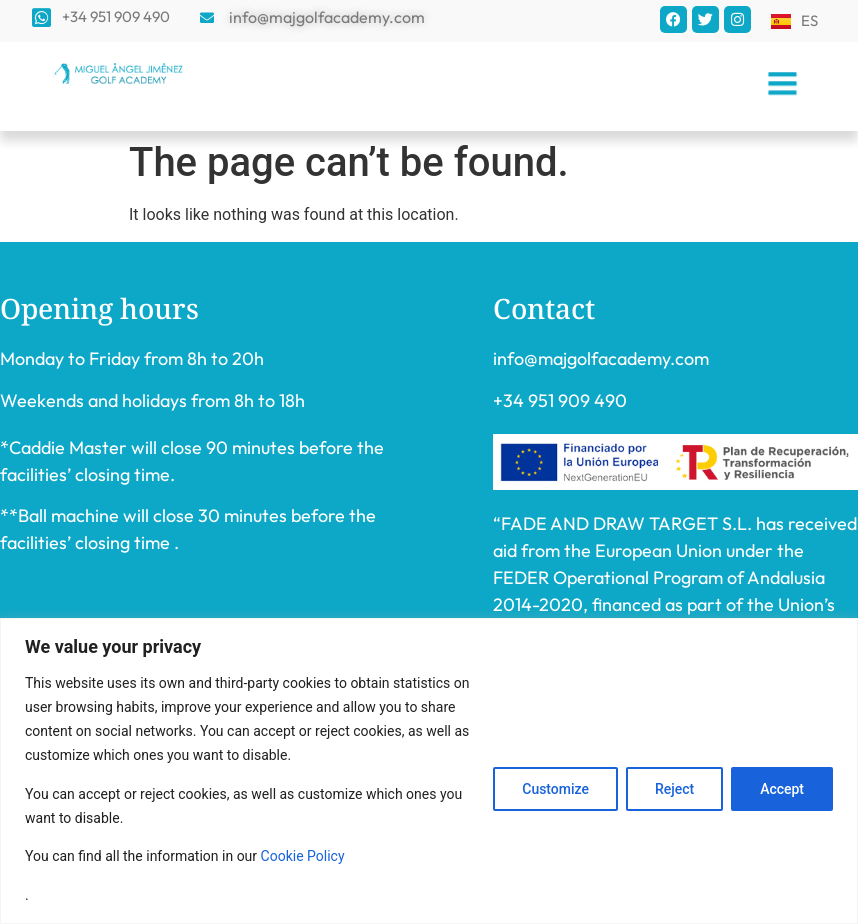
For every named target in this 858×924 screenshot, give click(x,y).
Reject (674, 789)
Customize (555, 789)
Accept (782, 789)
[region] (429, 771)
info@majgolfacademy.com (601, 358)
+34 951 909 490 (560, 400)
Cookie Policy (303, 856)
